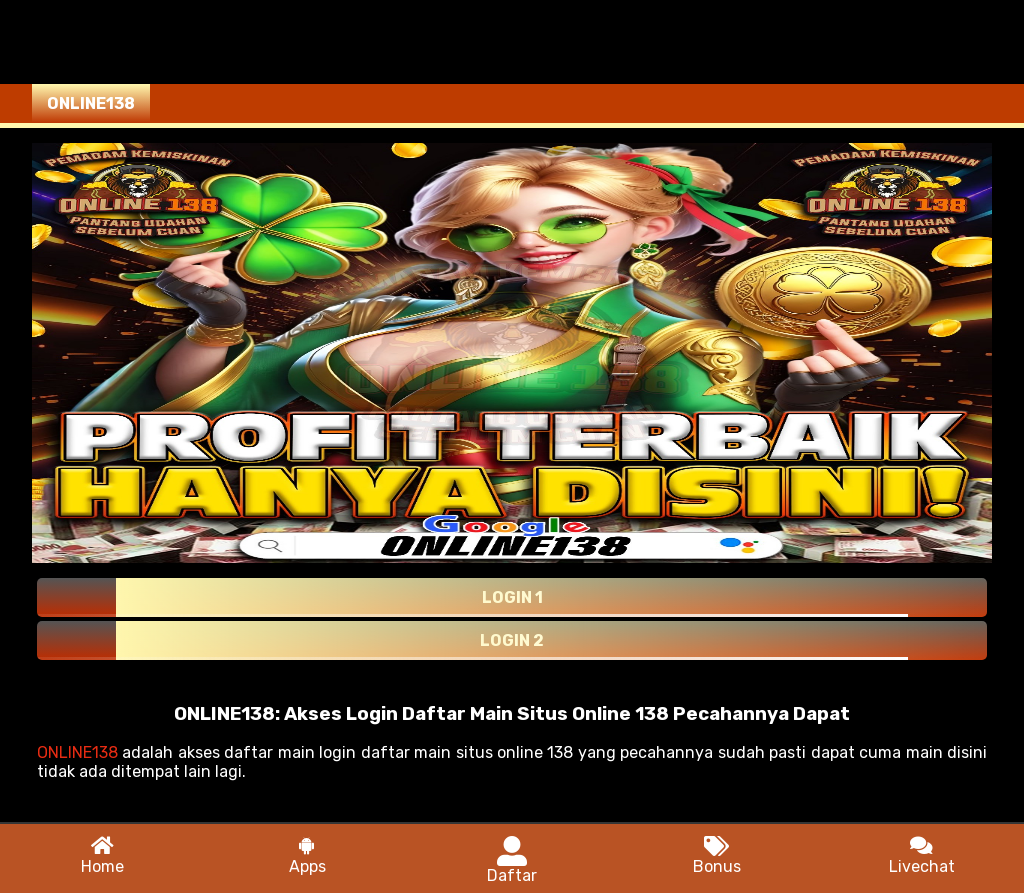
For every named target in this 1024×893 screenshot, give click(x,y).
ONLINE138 (77, 752)
